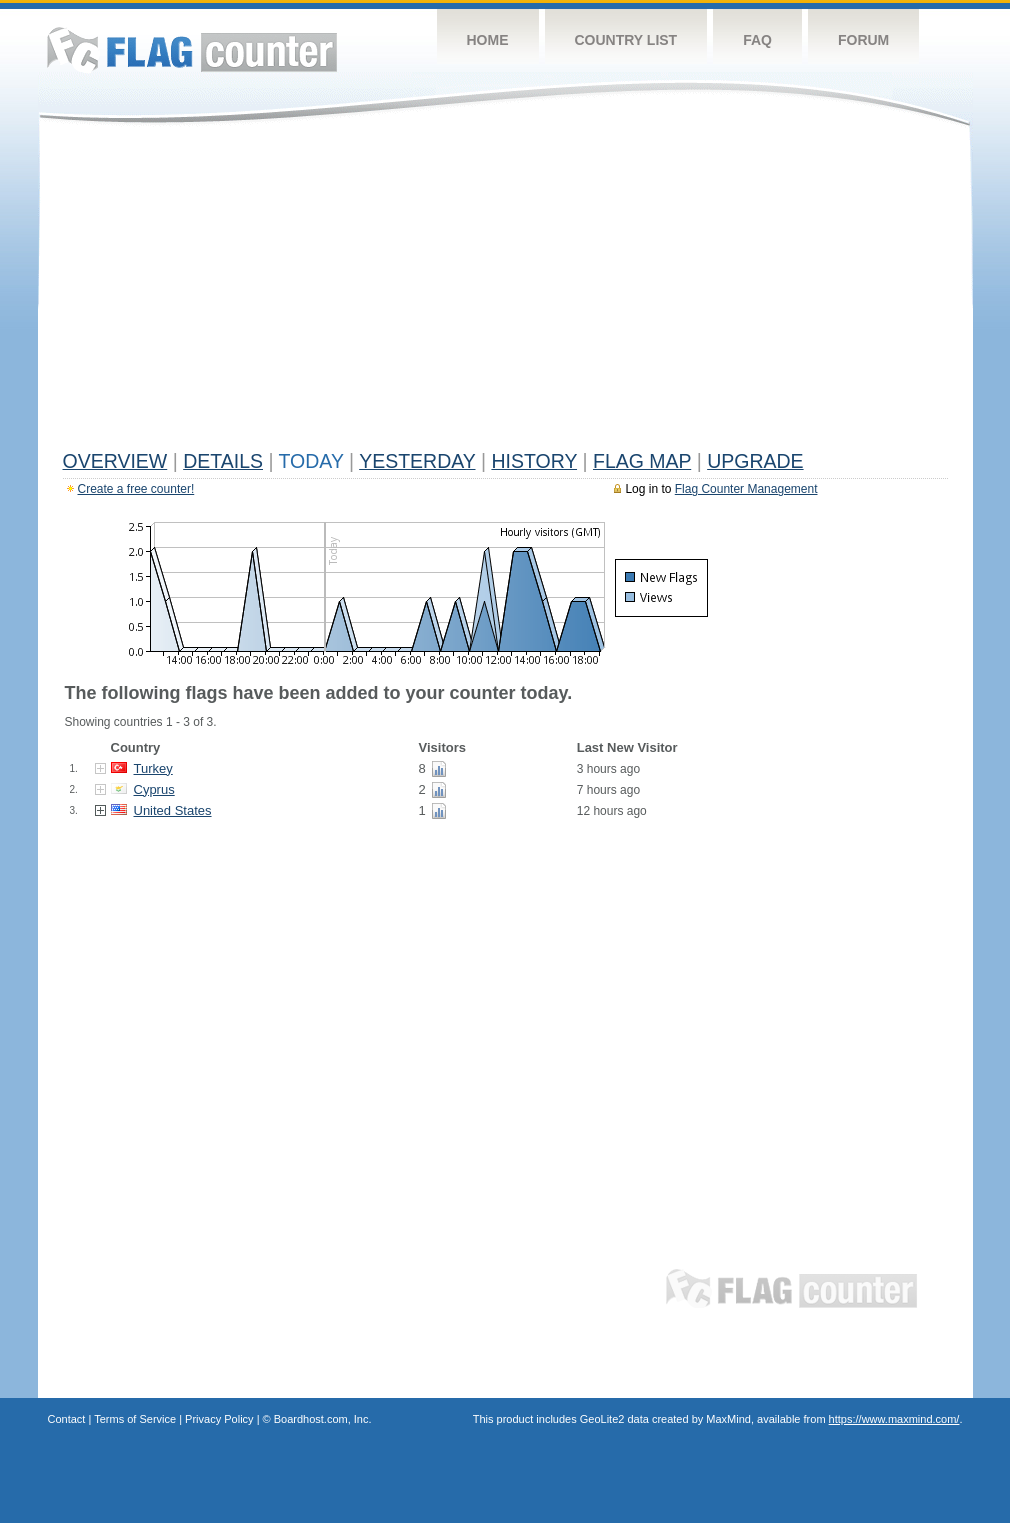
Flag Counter (192, 49)
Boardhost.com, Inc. (323, 1419)
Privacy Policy (219, 1419)
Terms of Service (135, 1419)
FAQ (757, 40)
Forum (863, 40)
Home (488, 40)
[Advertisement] (505, 292)
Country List (626, 40)
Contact (67, 1419)
